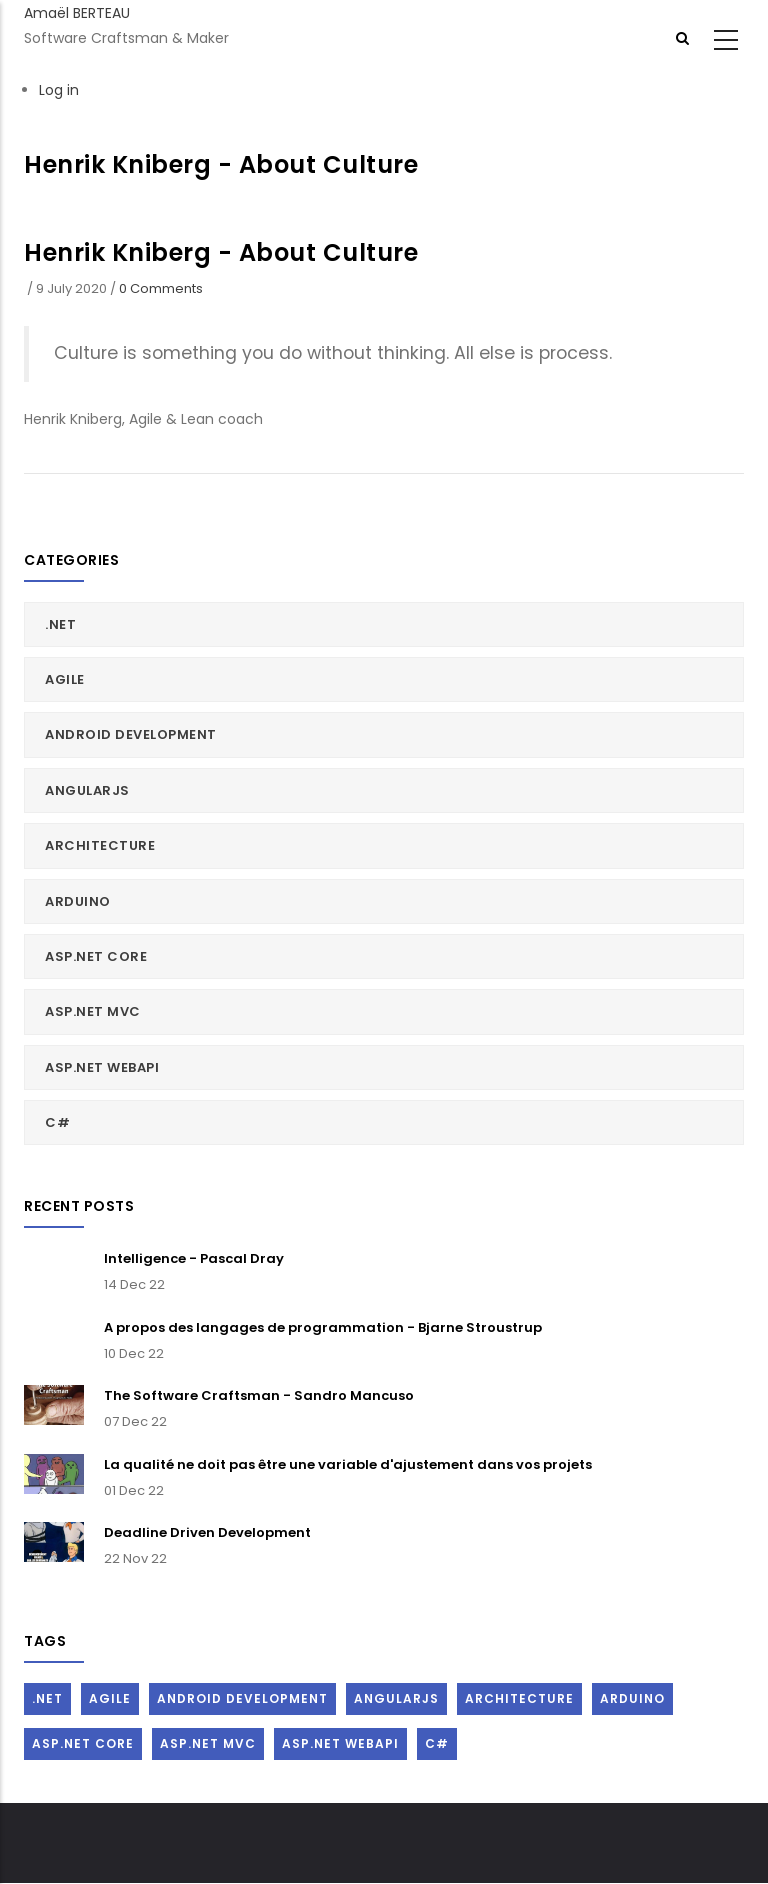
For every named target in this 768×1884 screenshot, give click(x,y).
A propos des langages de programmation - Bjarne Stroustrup (323, 1327)
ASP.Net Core (96, 956)
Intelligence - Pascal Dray (194, 1258)
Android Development (131, 734)
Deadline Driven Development (207, 1532)
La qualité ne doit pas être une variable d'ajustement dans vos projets (348, 1464)
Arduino (78, 901)
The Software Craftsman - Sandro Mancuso (259, 1395)
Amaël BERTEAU (77, 13)
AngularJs (87, 790)
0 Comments (161, 288)
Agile (65, 679)
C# (57, 1122)
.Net (60, 624)
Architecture (100, 845)
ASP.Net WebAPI (102, 1067)
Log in (59, 90)
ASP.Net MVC (93, 1011)
